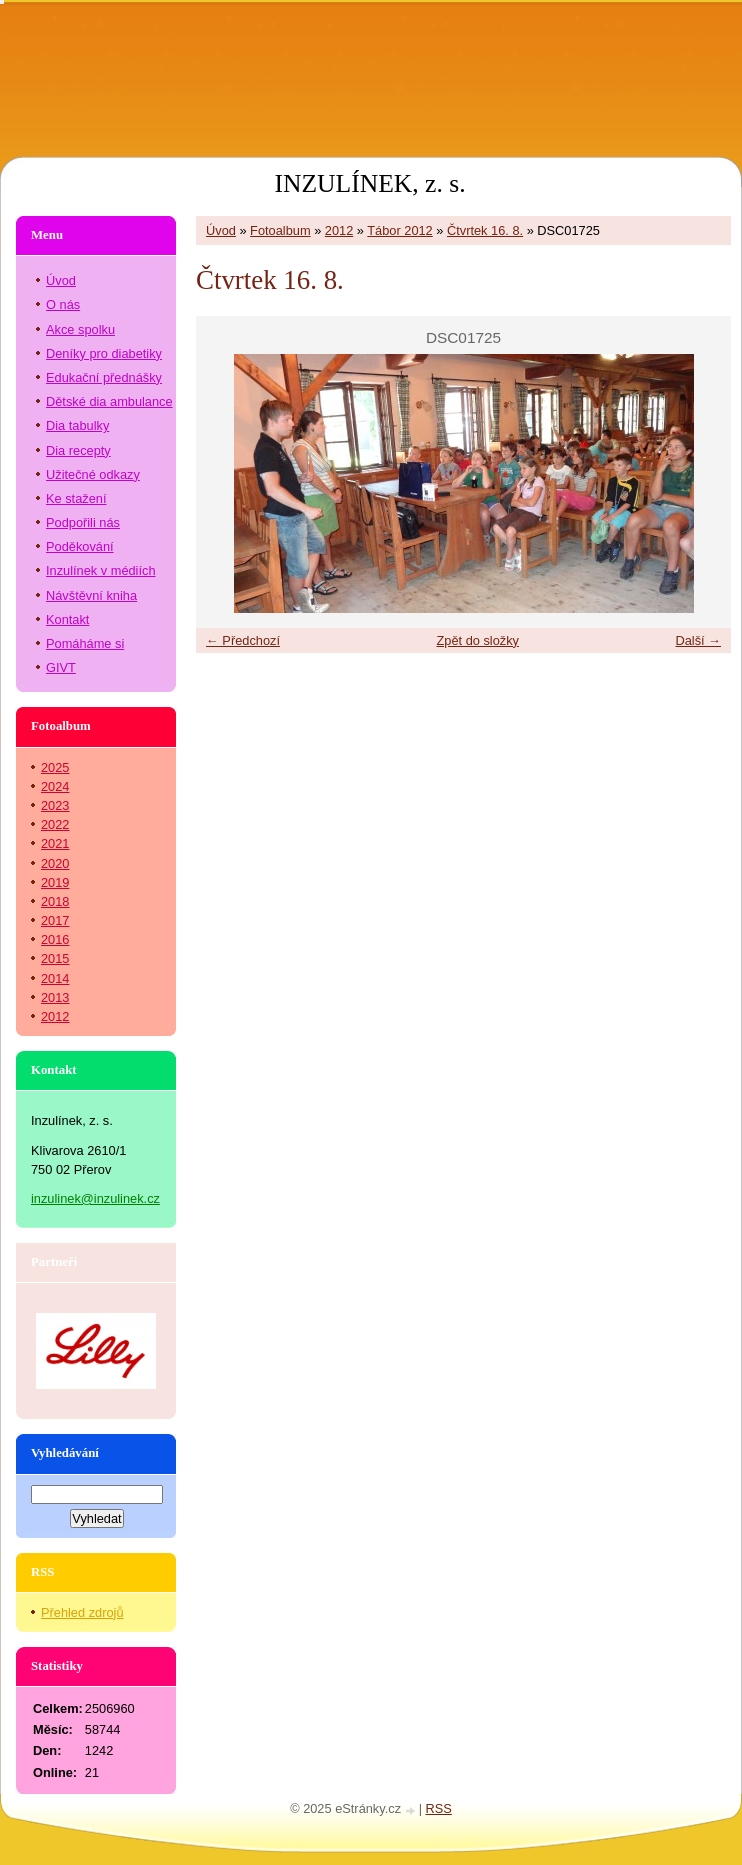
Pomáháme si (85, 643)
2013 (55, 997)
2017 (55, 920)
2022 (55, 824)
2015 (55, 958)
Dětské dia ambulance (109, 401)
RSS (439, 1808)
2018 (55, 901)
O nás (63, 304)
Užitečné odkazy (93, 474)
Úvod (221, 230)
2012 (339, 230)
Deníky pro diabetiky (104, 353)
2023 (55, 805)
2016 (55, 939)
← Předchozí (243, 640)
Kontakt (67, 619)
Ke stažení (76, 498)
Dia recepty (78, 450)
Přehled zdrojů (82, 1612)
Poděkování (80, 546)
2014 (55, 978)
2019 (55, 882)
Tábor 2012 (399, 230)
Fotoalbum (280, 230)
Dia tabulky (77, 425)
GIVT (61, 667)
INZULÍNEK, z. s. (369, 183)
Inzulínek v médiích (101, 570)
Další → (698, 640)
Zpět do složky (477, 640)
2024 (55, 786)
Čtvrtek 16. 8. (485, 230)
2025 (55, 767)
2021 (55, 843)
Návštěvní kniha (91, 595)
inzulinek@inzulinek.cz (95, 1198)
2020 (55, 863)
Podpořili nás (83, 522)
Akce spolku (80, 329)
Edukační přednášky (104, 377)
